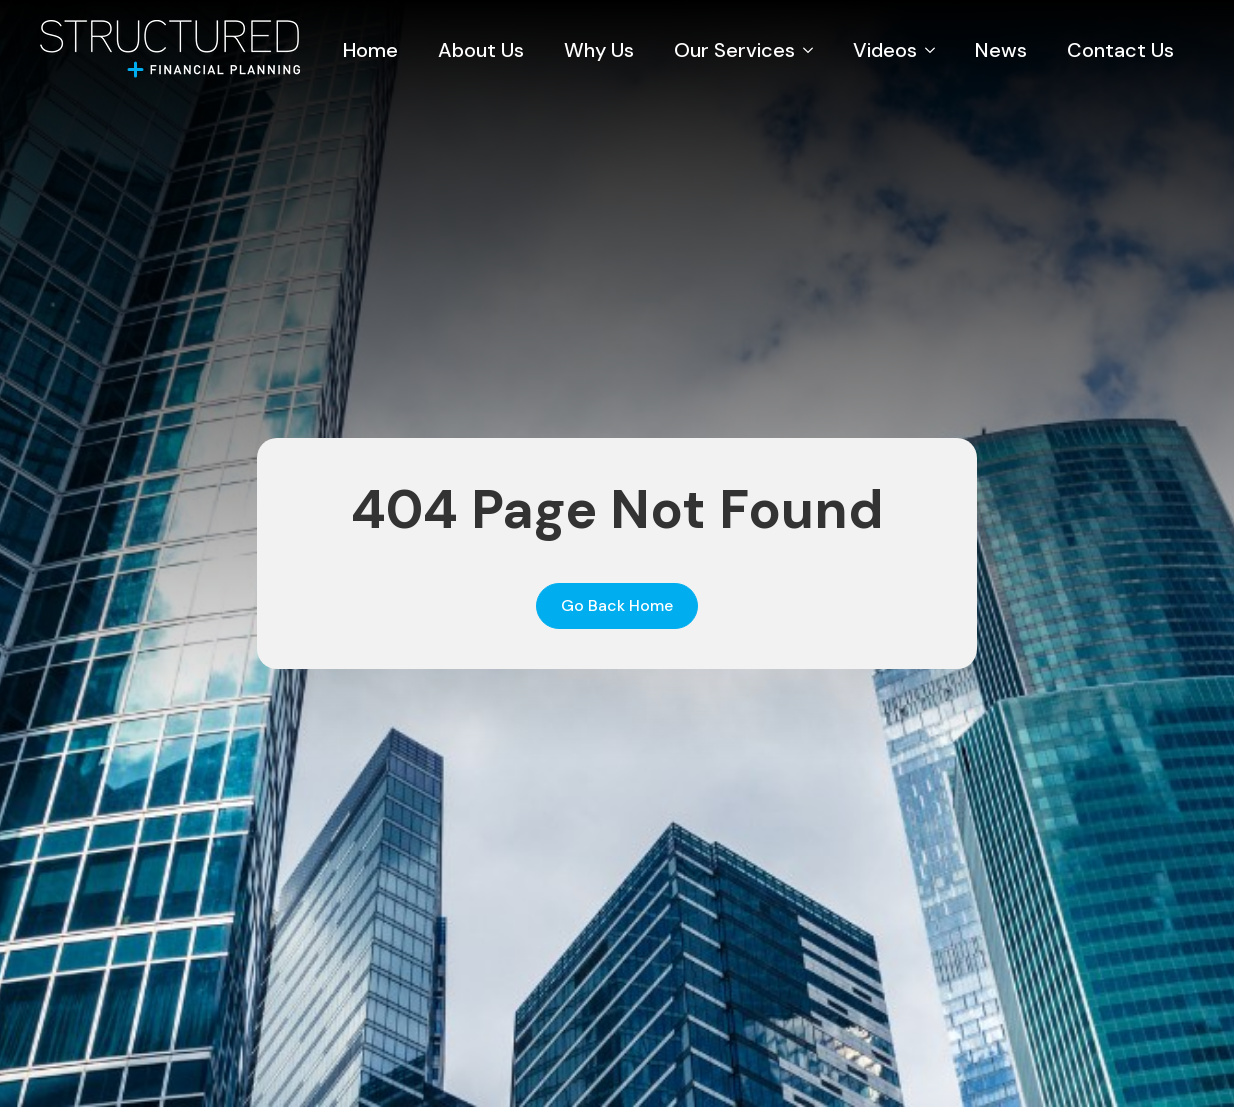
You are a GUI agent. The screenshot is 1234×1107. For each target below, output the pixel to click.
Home (370, 50)
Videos (885, 50)
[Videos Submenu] (936, 50)
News (1001, 50)
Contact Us (1120, 50)
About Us (481, 50)
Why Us (599, 50)
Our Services (734, 50)
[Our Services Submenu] (814, 50)
